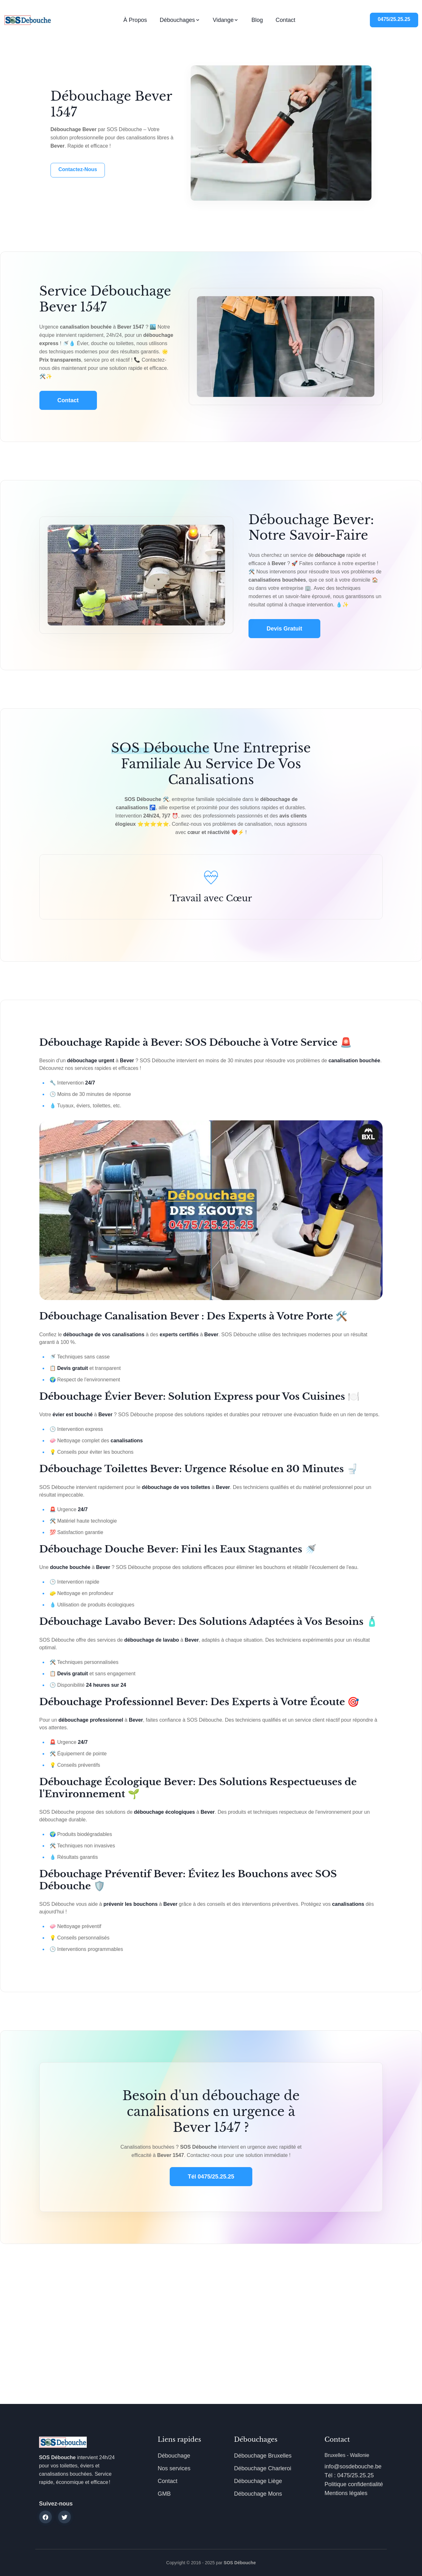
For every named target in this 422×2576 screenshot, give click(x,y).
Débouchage (174, 2456)
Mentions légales (345, 2493)
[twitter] (64, 2517)
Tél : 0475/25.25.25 (349, 2475)
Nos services (174, 2468)
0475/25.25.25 (394, 19)
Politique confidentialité (353, 2484)
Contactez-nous (77, 169)
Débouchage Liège (258, 2481)
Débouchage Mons (258, 2494)
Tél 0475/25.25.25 (211, 2176)
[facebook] (45, 2517)
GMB (164, 2494)
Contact (285, 20)
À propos (135, 20)
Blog (257, 20)
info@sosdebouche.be (352, 2466)
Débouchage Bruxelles (262, 2456)
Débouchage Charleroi (262, 2468)
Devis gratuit (284, 628)
